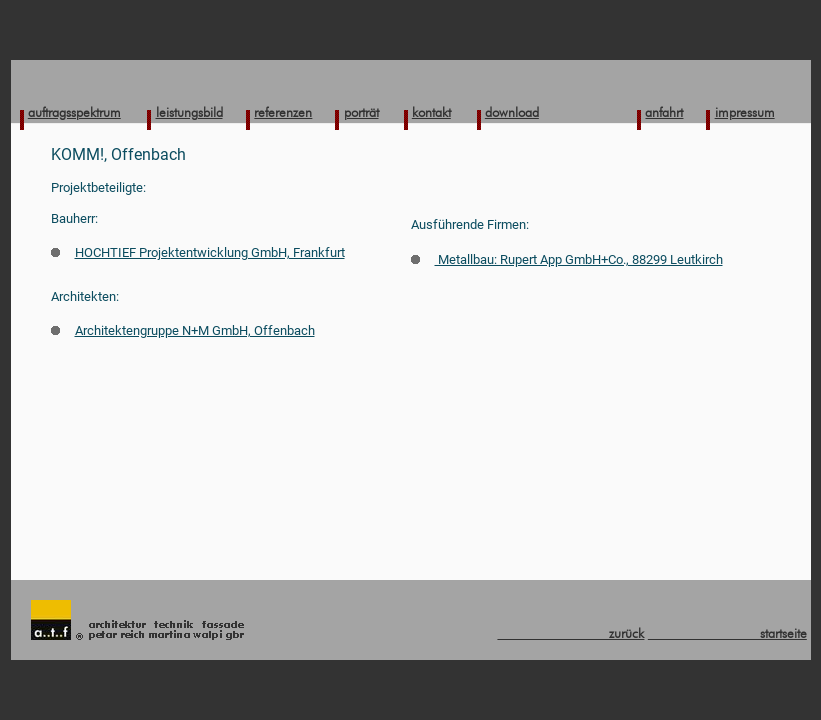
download (512, 112)
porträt (361, 112)
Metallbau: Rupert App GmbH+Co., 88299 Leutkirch (567, 259)
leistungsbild (189, 112)
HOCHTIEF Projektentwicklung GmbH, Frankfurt (198, 252)
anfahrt (664, 112)
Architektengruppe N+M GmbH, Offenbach (183, 330)
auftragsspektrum (74, 112)
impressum (745, 112)
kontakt (431, 112)
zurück (570, 633)
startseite (727, 633)
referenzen (283, 112)
